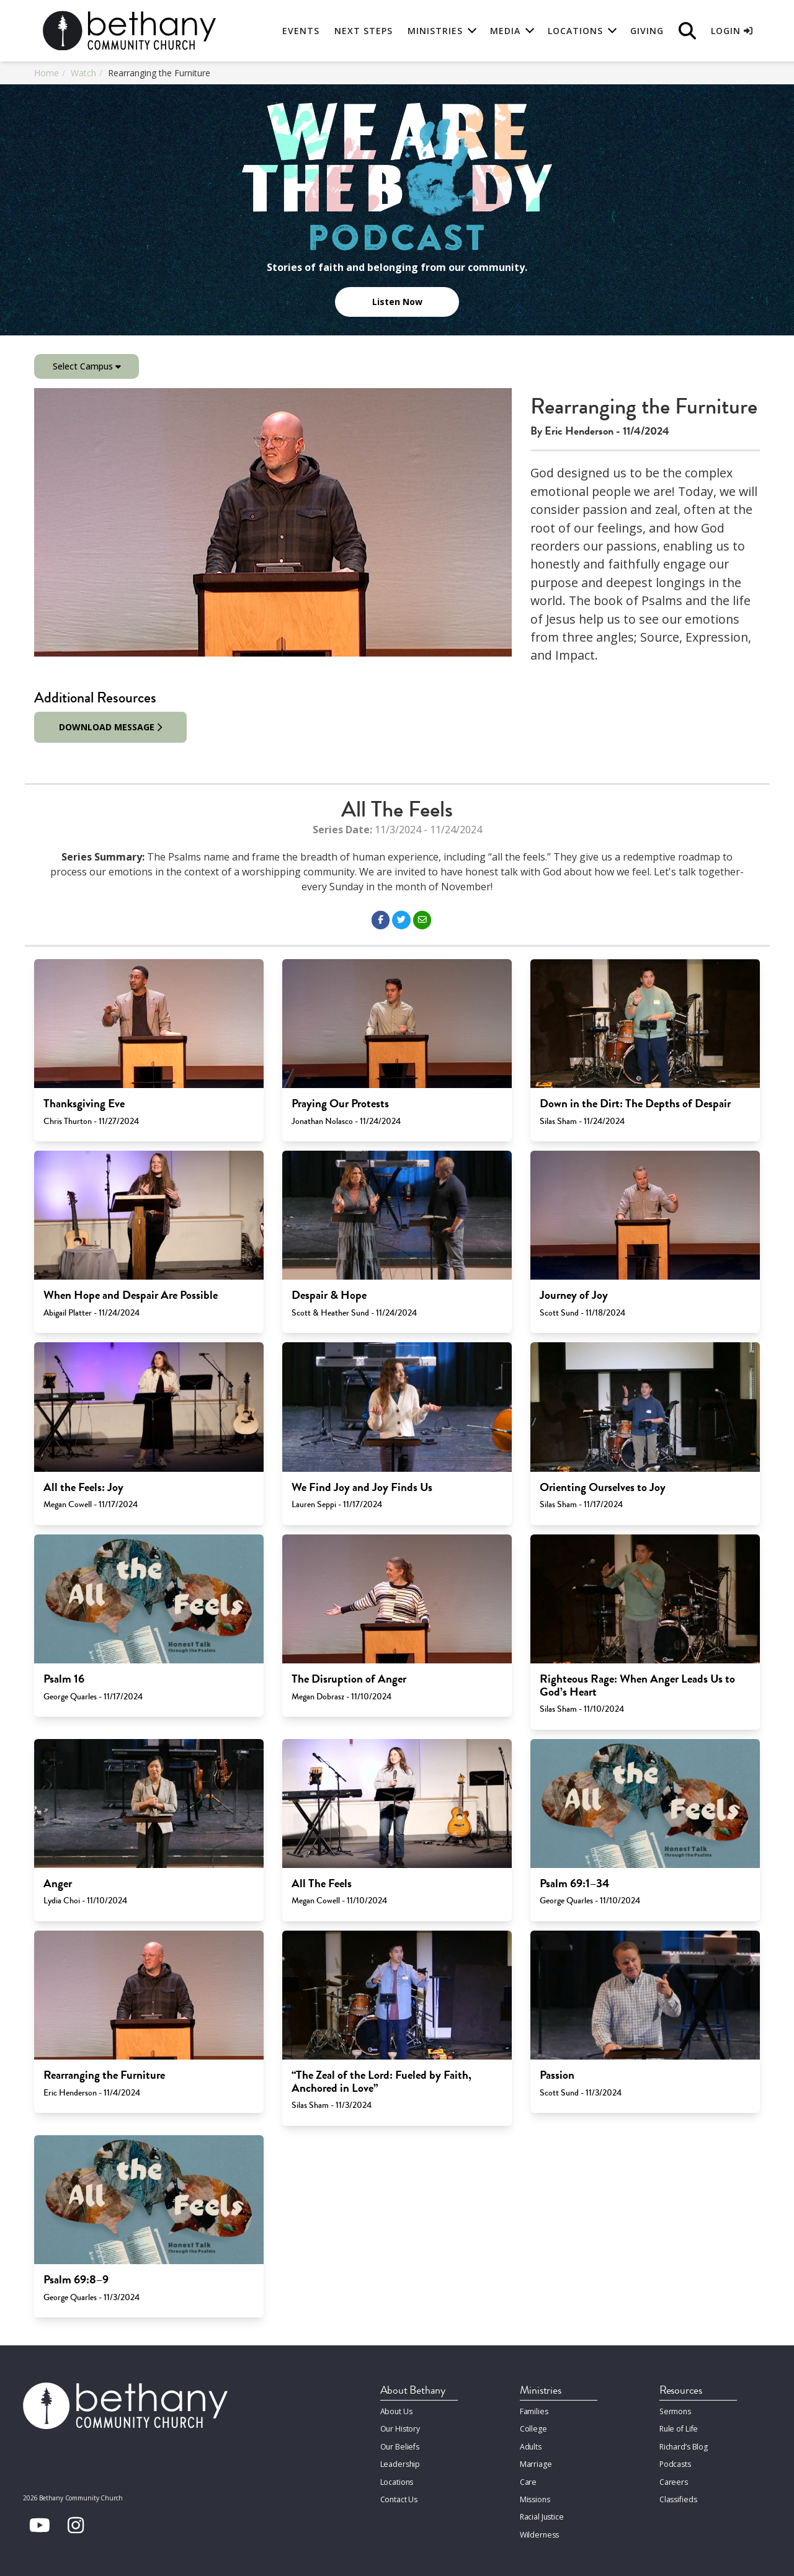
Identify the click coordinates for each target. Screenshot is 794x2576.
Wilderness (539, 2528)
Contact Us (399, 2494)
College (533, 2427)
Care (528, 2477)
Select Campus (87, 366)
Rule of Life (678, 2427)
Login (731, 31)
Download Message (111, 727)
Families (534, 2411)
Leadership (399, 2461)
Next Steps (363, 31)
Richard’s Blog (683, 2444)
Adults (531, 2444)
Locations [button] (575, 31)
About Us (396, 2411)
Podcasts (675, 2461)
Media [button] (505, 31)
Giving (647, 31)
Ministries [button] (435, 31)
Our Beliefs (399, 2444)
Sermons (674, 2411)
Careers (673, 2477)
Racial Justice (541, 2511)
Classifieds (678, 2494)
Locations (397, 2477)
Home (46, 73)
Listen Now (397, 302)
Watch (83, 73)
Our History (400, 2427)
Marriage (535, 2461)
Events (300, 31)
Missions (535, 2494)
